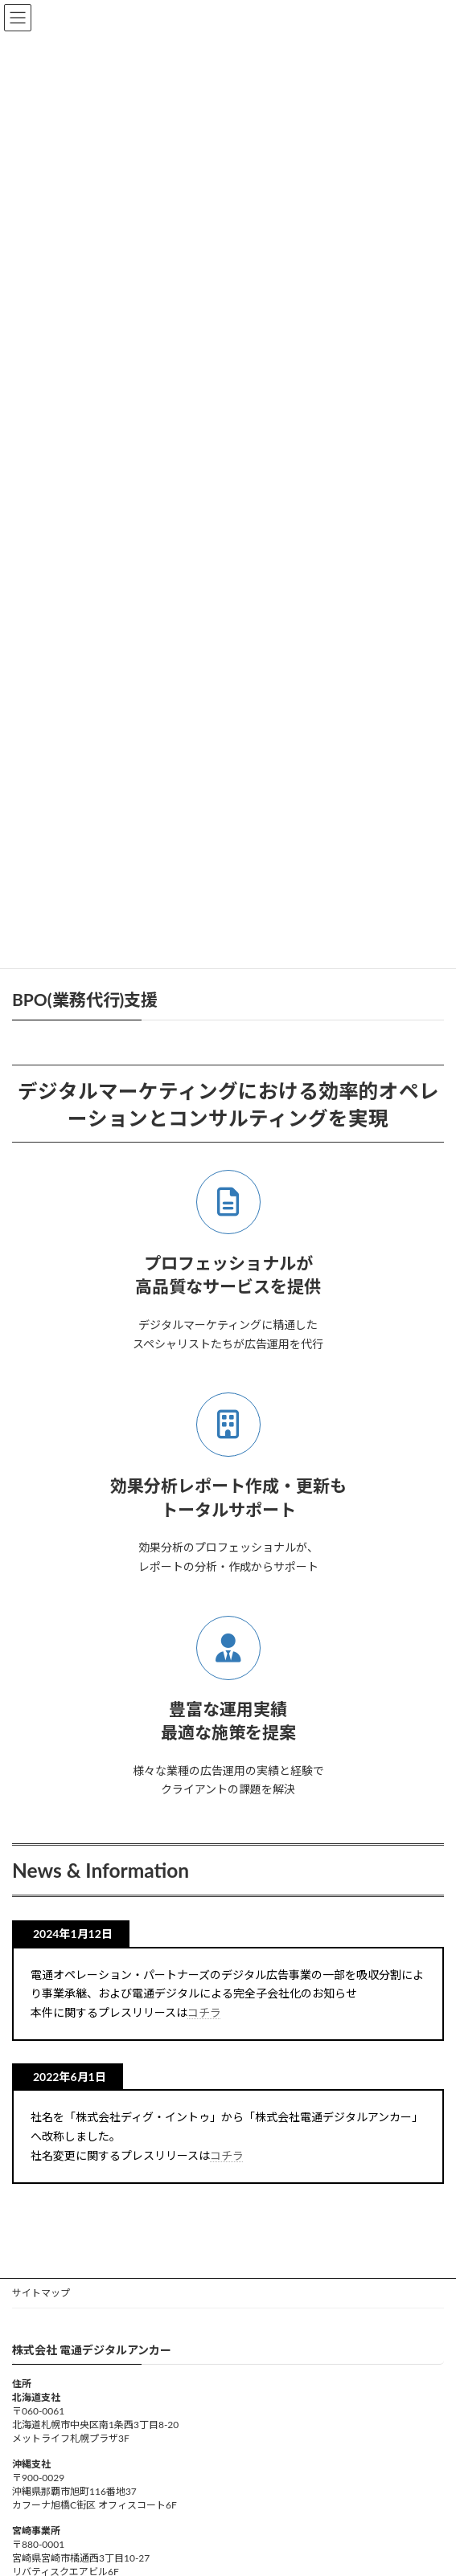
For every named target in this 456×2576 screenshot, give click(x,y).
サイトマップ (41, 2293)
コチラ (204, 2012)
